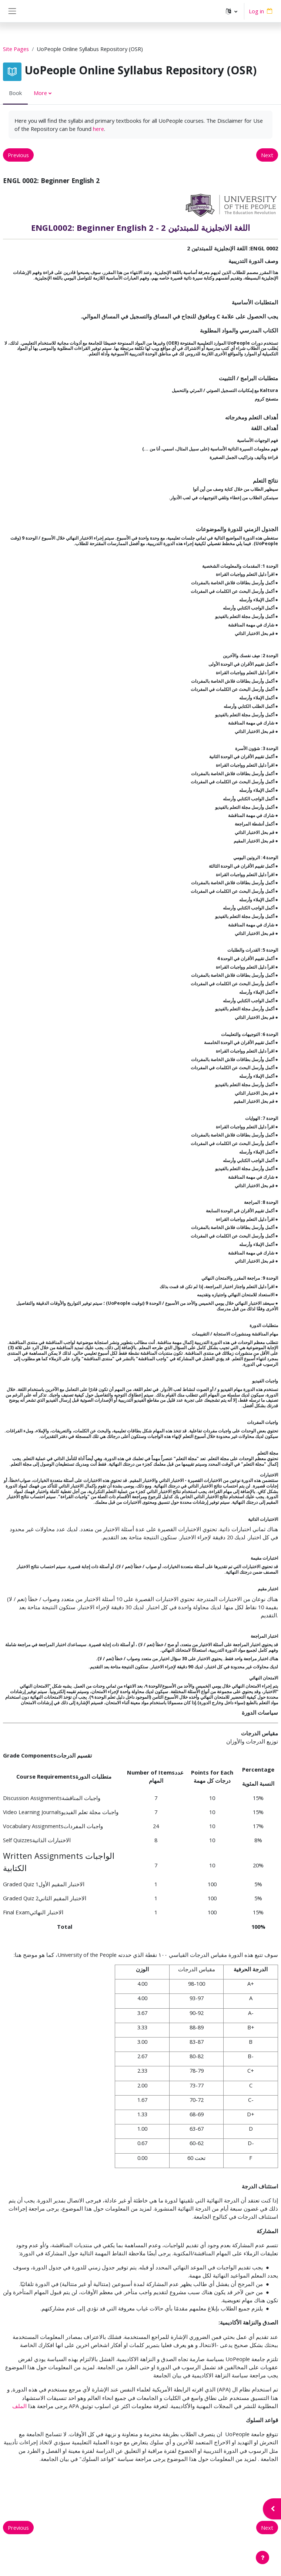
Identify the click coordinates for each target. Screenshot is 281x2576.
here (98, 128)
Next (267, 155)
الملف (19, 2406)
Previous (18, 155)
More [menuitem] (40, 93)
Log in (256, 11)
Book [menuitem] (15, 93)
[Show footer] (262, 2557)
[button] (231, 11)
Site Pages (16, 49)
